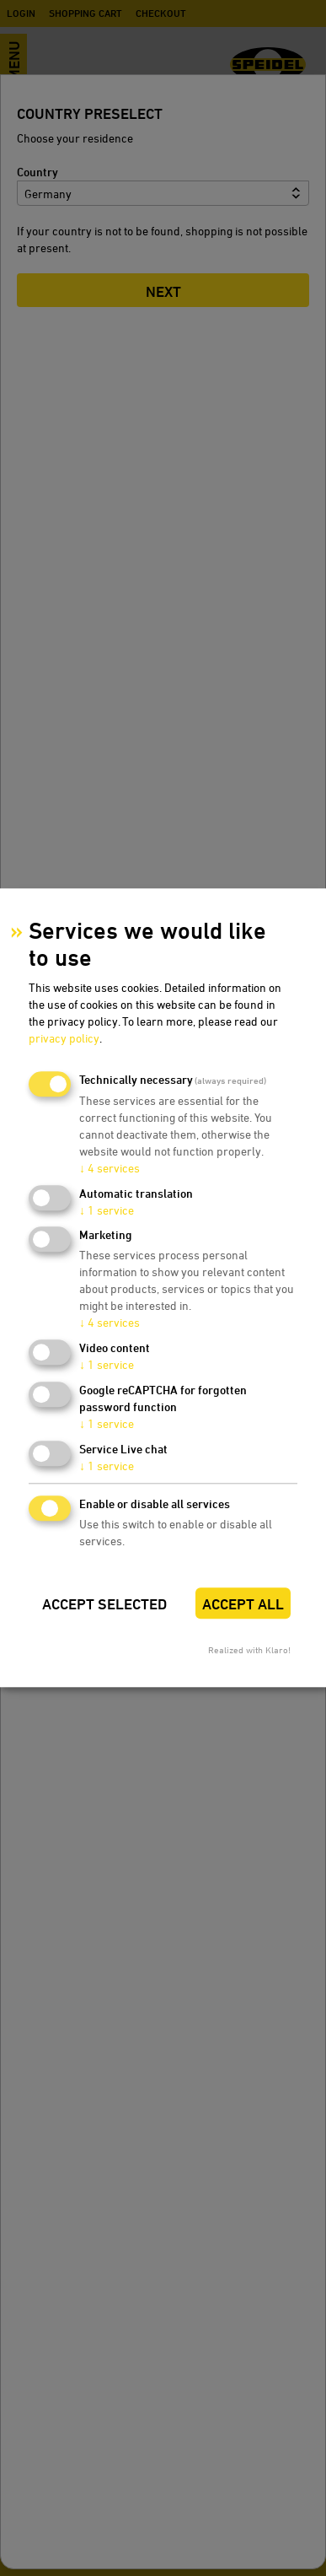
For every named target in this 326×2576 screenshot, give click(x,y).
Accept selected (104, 1604)
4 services (109, 1168)
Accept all (243, 1604)
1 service (106, 1210)
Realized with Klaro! (249, 1650)
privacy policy (64, 1038)
